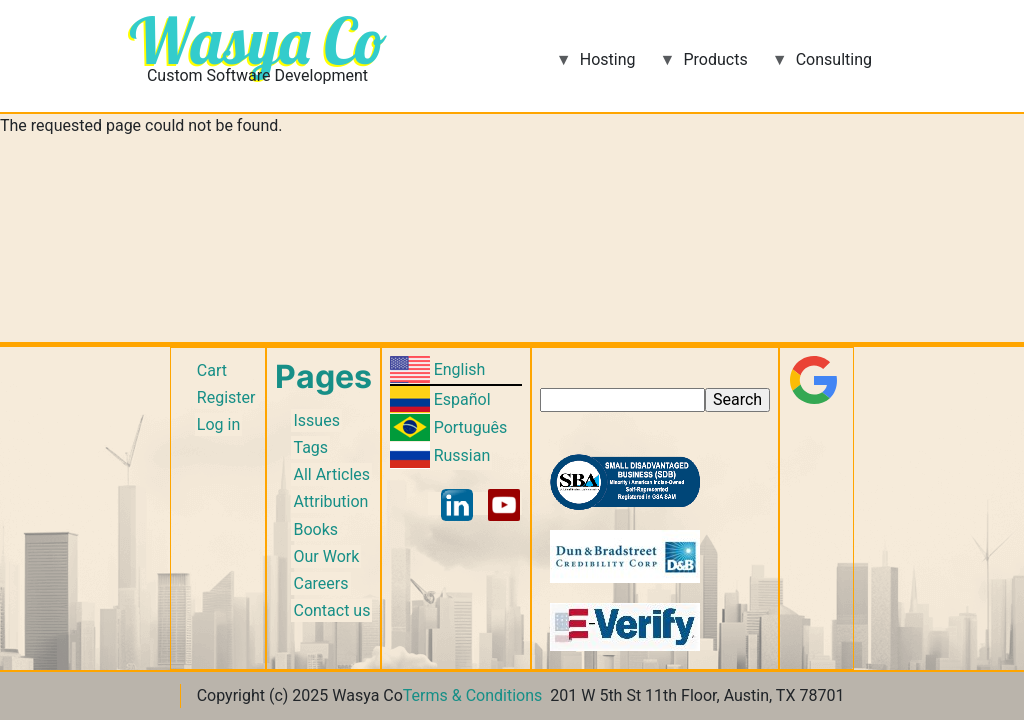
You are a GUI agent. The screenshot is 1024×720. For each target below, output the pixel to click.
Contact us (331, 610)
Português (471, 427)
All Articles (331, 474)
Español (462, 399)
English (460, 369)
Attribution (330, 501)
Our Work (326, 556)
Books (315, 529)
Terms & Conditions (473, 695)
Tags (310, 447)
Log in (218, 424)
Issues (316, 420)
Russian (462, 455)
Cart (212, 370)
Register (226, 397)
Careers (320, 583)
